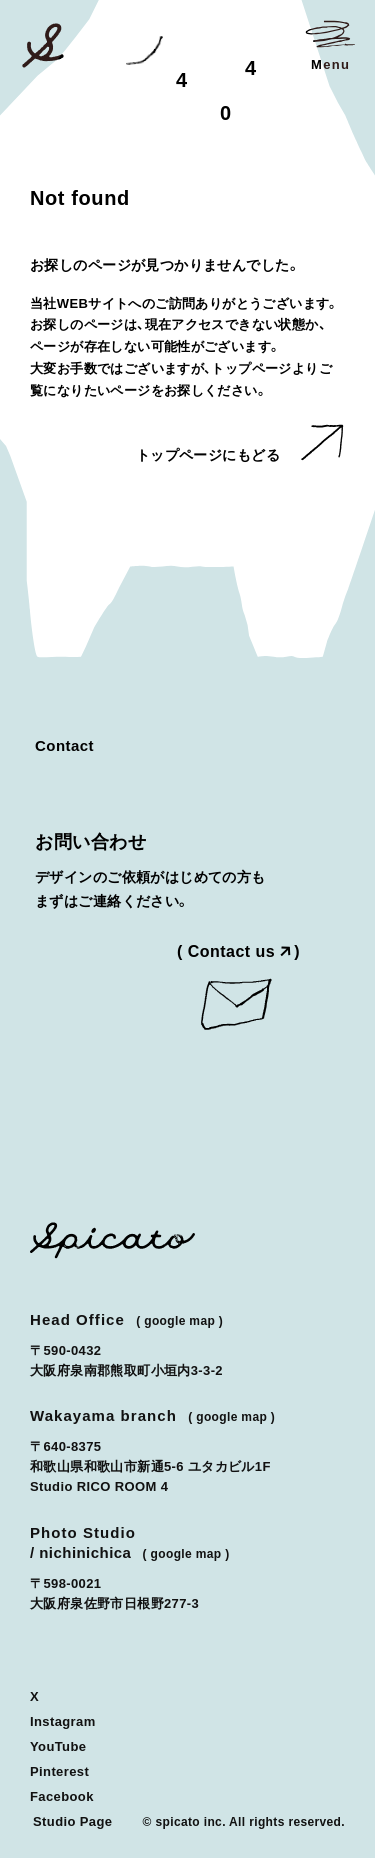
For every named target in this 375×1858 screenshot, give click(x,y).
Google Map (179, 1321)
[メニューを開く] (330, 45)
